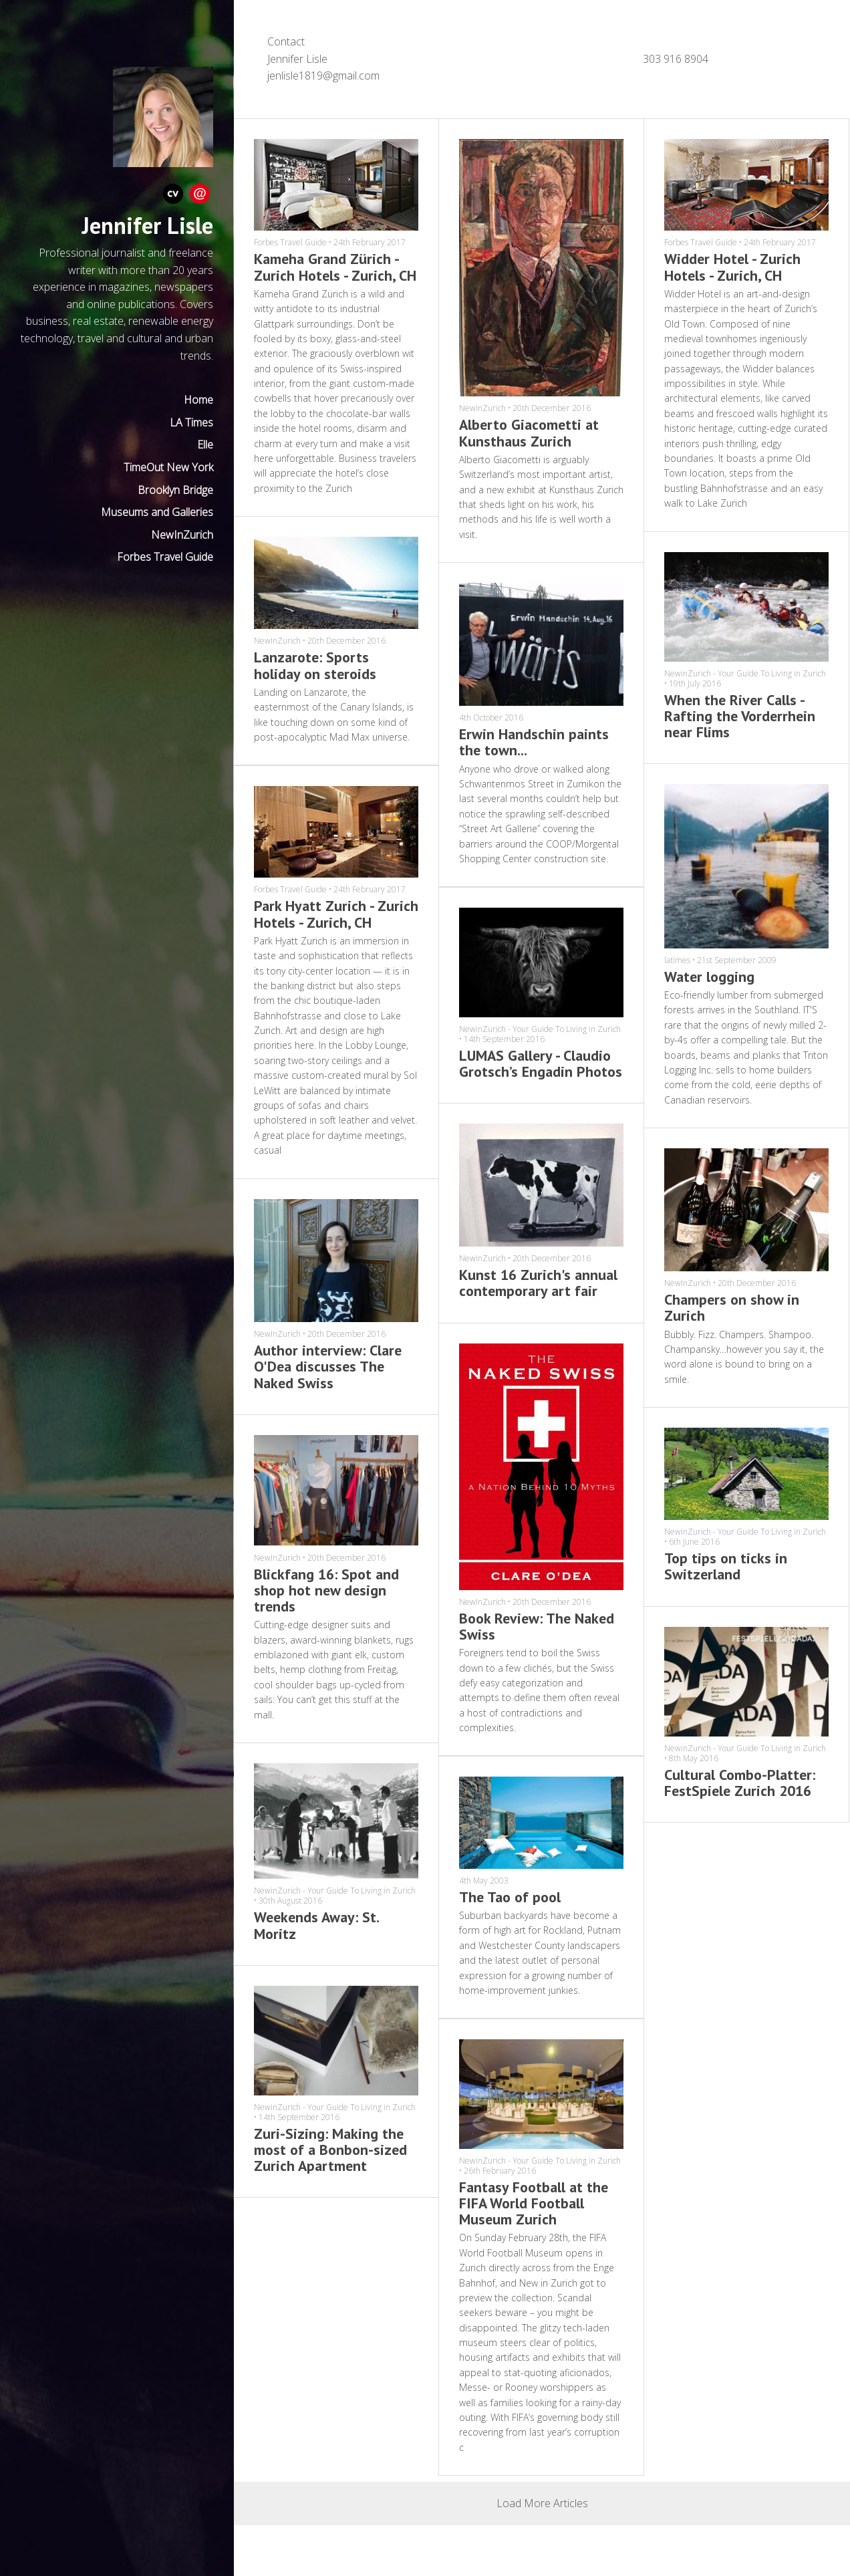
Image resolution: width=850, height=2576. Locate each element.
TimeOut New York (168, 467)
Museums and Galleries (157, 512)
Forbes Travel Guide (165, 556)
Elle (205, 444)
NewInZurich (182, 534)
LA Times (191, 422)
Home (198, 399)
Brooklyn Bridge (175, 490)
